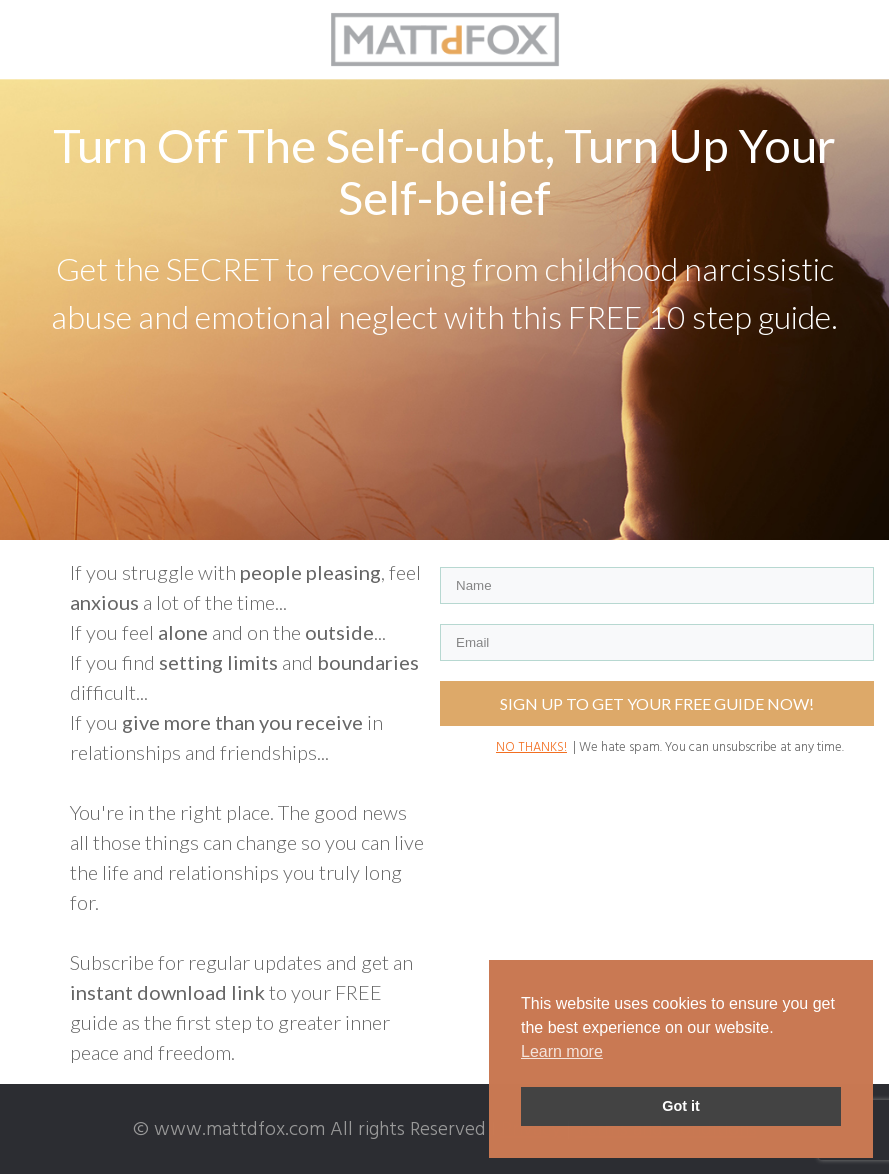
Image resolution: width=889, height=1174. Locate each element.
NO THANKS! (531, 747)
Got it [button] (681, 1106)
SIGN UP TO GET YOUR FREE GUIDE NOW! (657, 703)
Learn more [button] (562, 1051)
